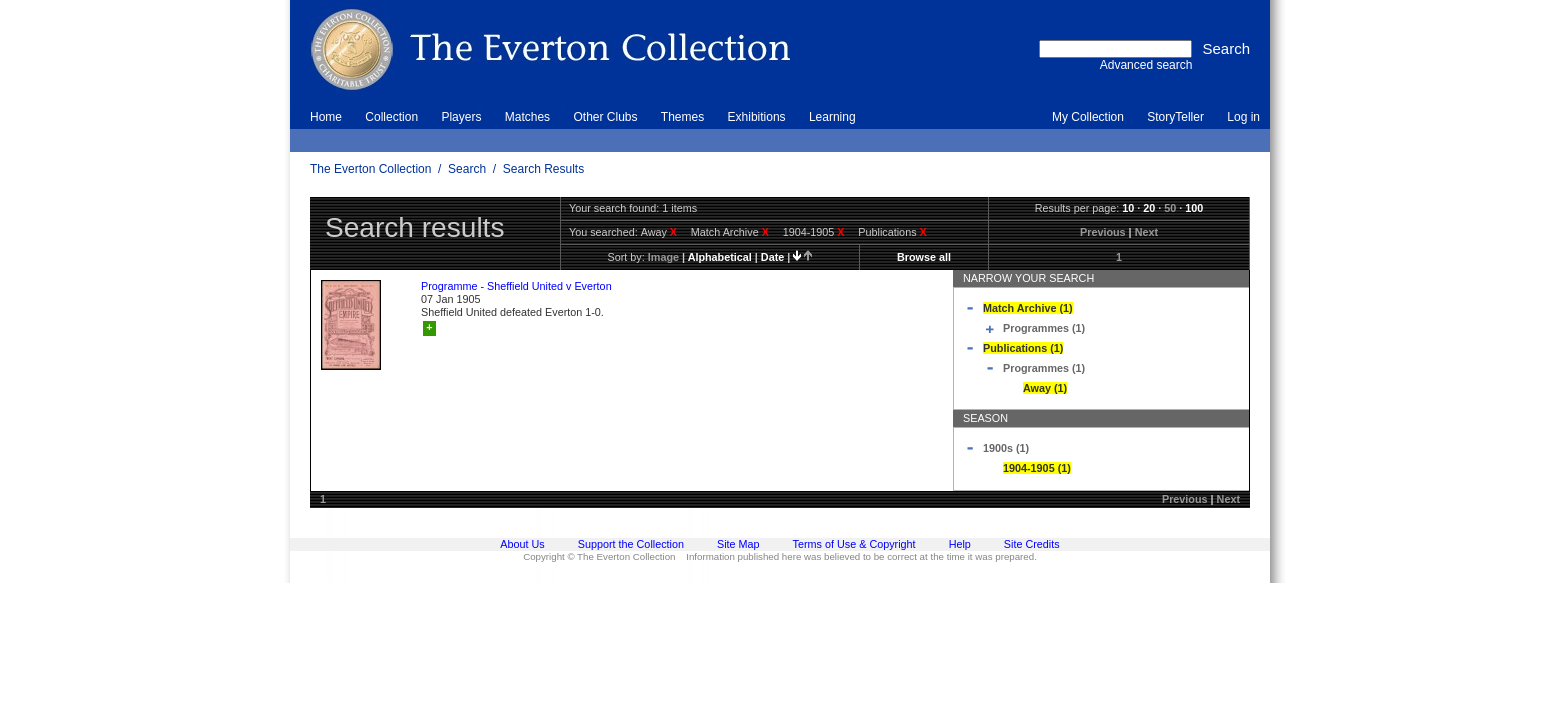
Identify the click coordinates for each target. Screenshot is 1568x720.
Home (326, 117)
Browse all (924, 257)
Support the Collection (631, 544)
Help (960, 544)
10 (1128, 208)
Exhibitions (757, 117)
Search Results (543, 169)
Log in (1243, 117)
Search (467, 169)
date (772, 257)
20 (1149, 208)
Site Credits (1032, 544)
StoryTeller (1175, 117)
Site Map (738, 544)
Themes (682, 117)
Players (461, 117)
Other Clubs (605, 117)
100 (1194, 208)
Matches (527, 117)
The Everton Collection (370, 169)
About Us (522, 544)
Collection (391, 117)
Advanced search (1146, 65)
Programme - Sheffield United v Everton (516, 286)
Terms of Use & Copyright (854, 544)
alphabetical (720, 257)
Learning (832, 117)
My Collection (1088, 117)
